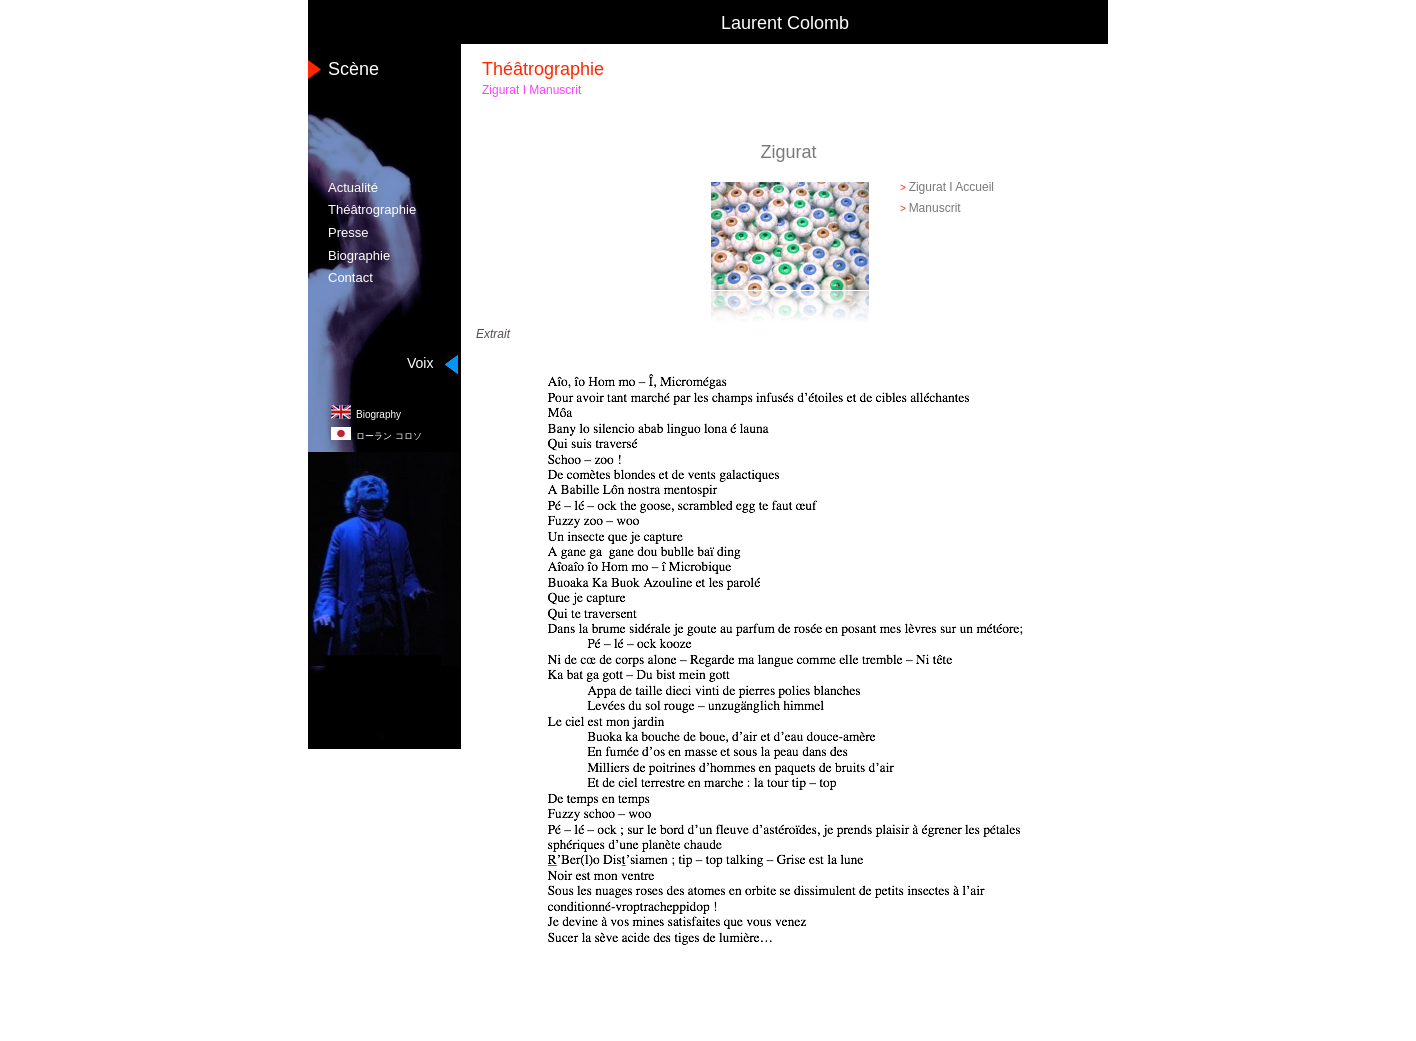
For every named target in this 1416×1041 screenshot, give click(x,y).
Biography (378, 414)
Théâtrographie (372, 209)
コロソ (389, 436)
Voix (420, 363)
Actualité (353, 187)
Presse (348, 232)
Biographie (359, 255)
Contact (350, 277)
